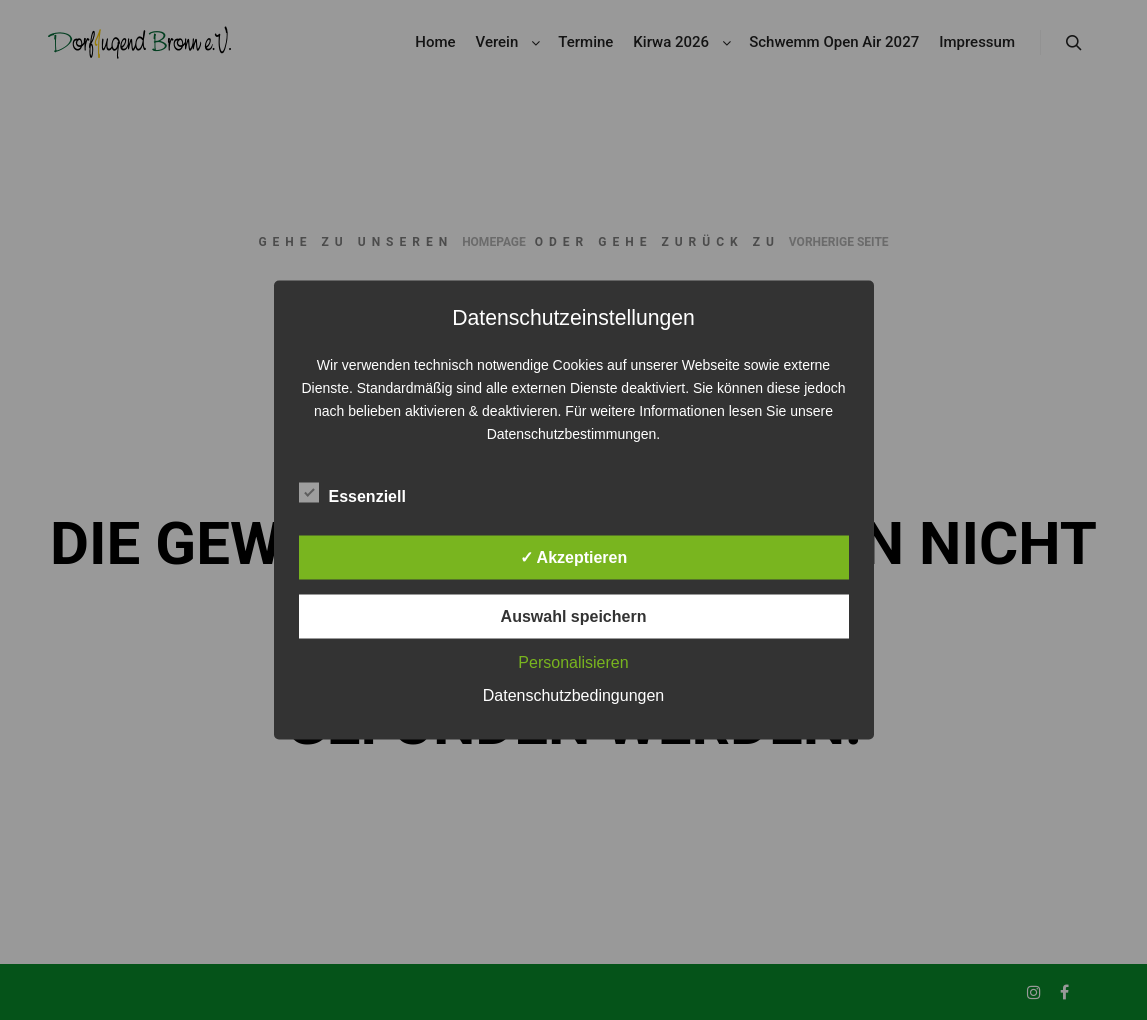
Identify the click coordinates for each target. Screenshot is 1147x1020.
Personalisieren (573, 662)
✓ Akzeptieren (574, 557)
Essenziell (352, 493)
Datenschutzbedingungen (573, 695)
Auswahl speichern (574, 616)
